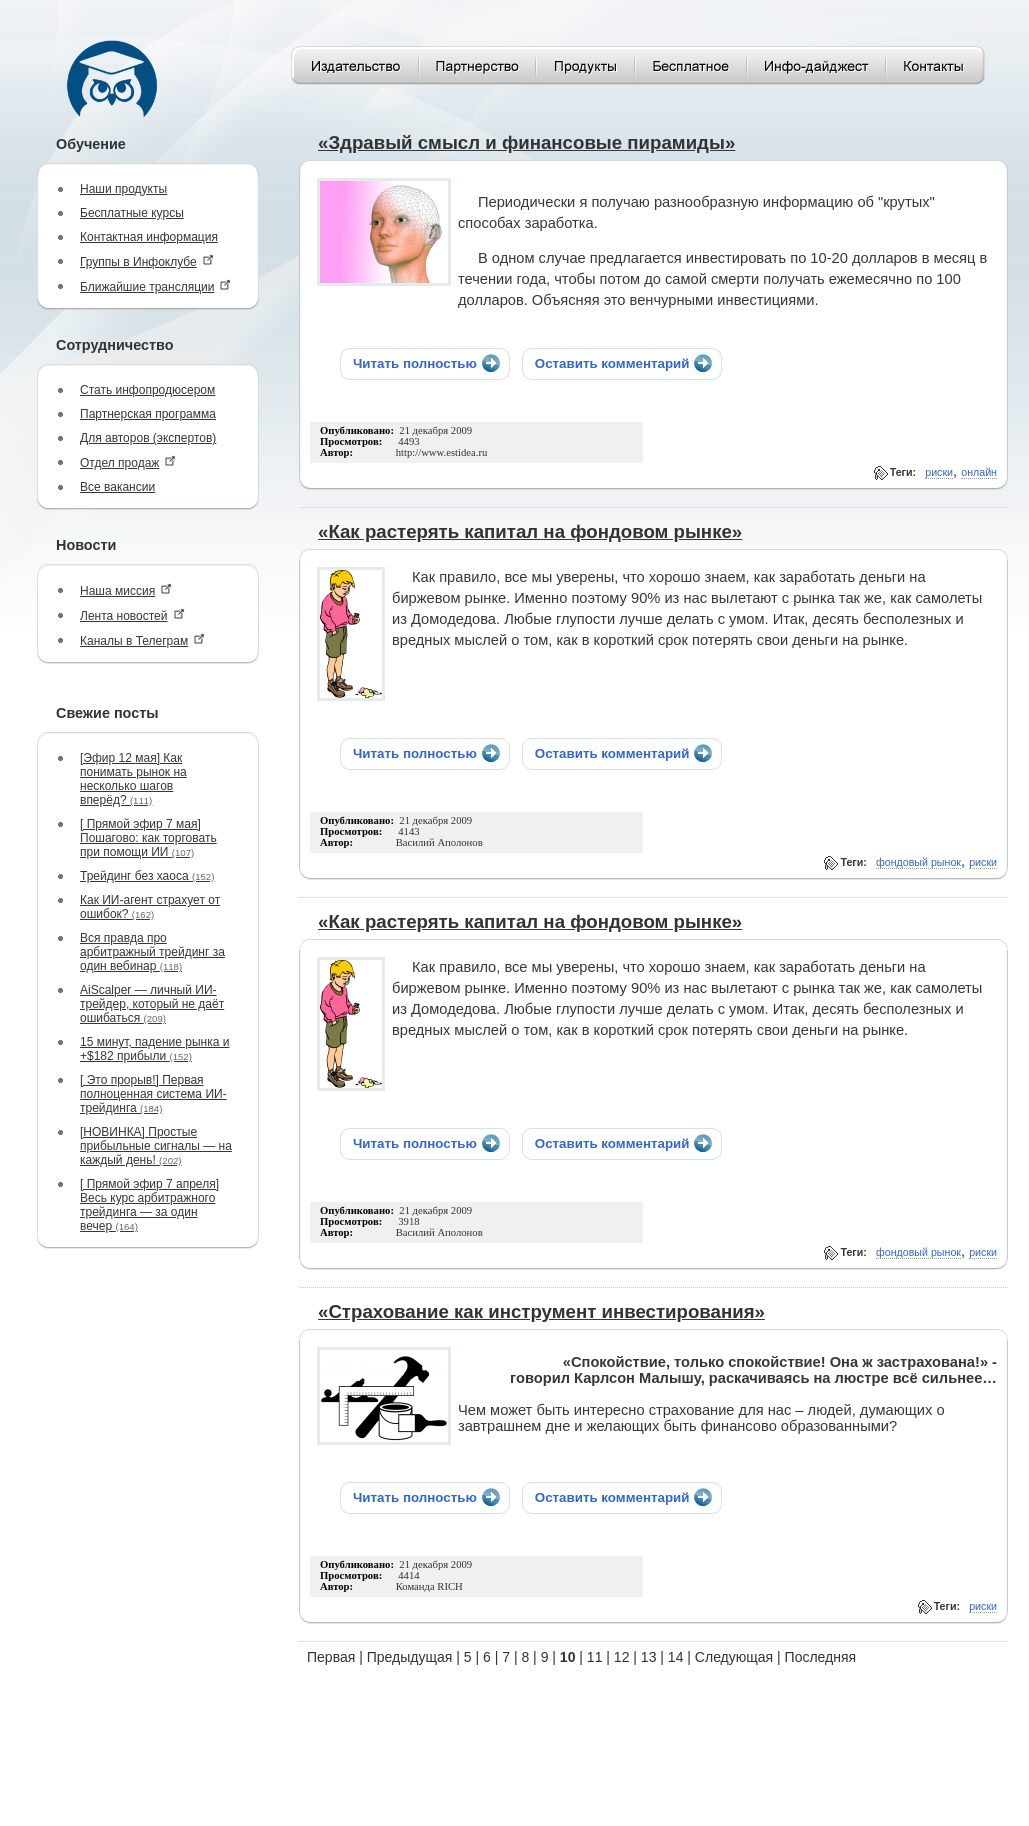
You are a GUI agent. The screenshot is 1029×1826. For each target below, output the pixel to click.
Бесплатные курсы (132, 213)
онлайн (979, 472)
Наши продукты (123, 189)
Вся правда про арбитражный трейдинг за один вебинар (152, 952)
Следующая (734, 1657)
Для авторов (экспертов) (148, 438)
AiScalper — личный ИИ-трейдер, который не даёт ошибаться (152, 1004)
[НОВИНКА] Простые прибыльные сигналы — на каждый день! (156, 1146)
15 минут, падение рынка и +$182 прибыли (154, 1049)
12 (622, 1657)
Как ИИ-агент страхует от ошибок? (150, 907)
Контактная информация (149, 237)
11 (595, 1657)
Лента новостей (132, 615)
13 (649, 1657)
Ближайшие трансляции (155, 286)
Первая (331, 1657)
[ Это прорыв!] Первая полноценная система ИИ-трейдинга (153, 1094)
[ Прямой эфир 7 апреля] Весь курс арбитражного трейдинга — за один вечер (149, 1205)
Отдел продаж (128, 462)
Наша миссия (126, 590)
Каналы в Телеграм (142, 640)
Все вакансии (117, 487)
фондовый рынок (918, 862)
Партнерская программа (148, 414)
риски (939, 472)
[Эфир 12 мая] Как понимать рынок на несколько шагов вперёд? (133, 779)
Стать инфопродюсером (147, 390)
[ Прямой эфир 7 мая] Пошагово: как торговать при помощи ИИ (148, 838)
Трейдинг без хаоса (147, 876)
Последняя (821, 1657)
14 (676, 1657)
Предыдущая (410, 1657)
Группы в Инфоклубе (147, 261)
